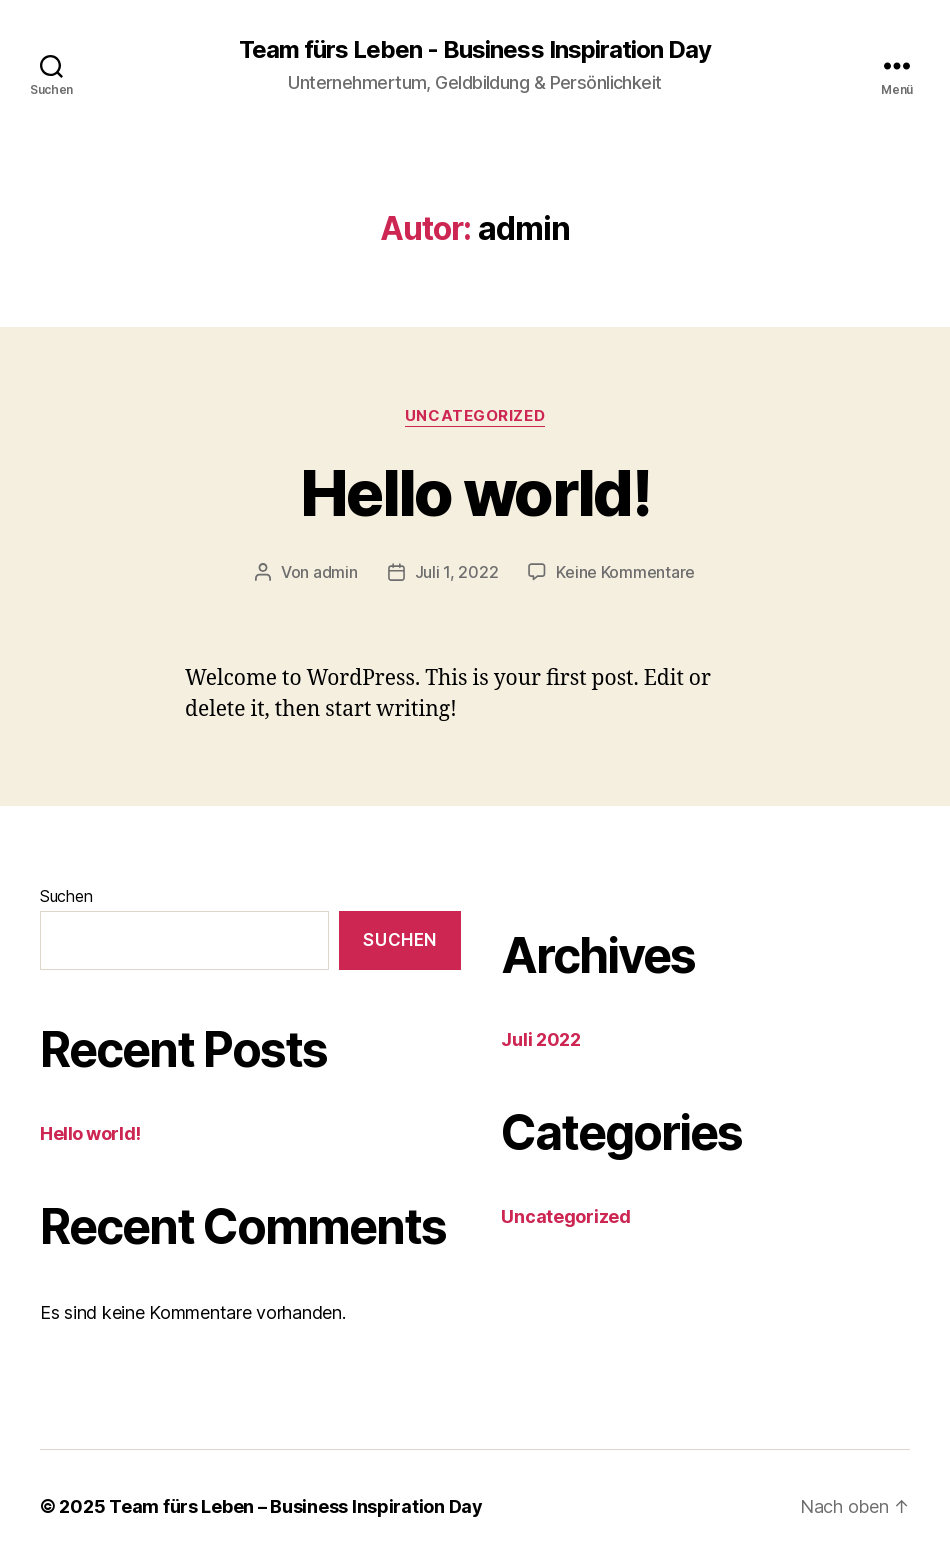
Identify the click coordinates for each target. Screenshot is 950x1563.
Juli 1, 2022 (457, 572)
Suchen (66, 896)
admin (335, 572)
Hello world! (475, 492)
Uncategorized (475, 416)
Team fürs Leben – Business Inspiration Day (296, 1506)
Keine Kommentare (625, 572)
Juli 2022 (541, 1039)
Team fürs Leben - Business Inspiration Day (474, 50)
